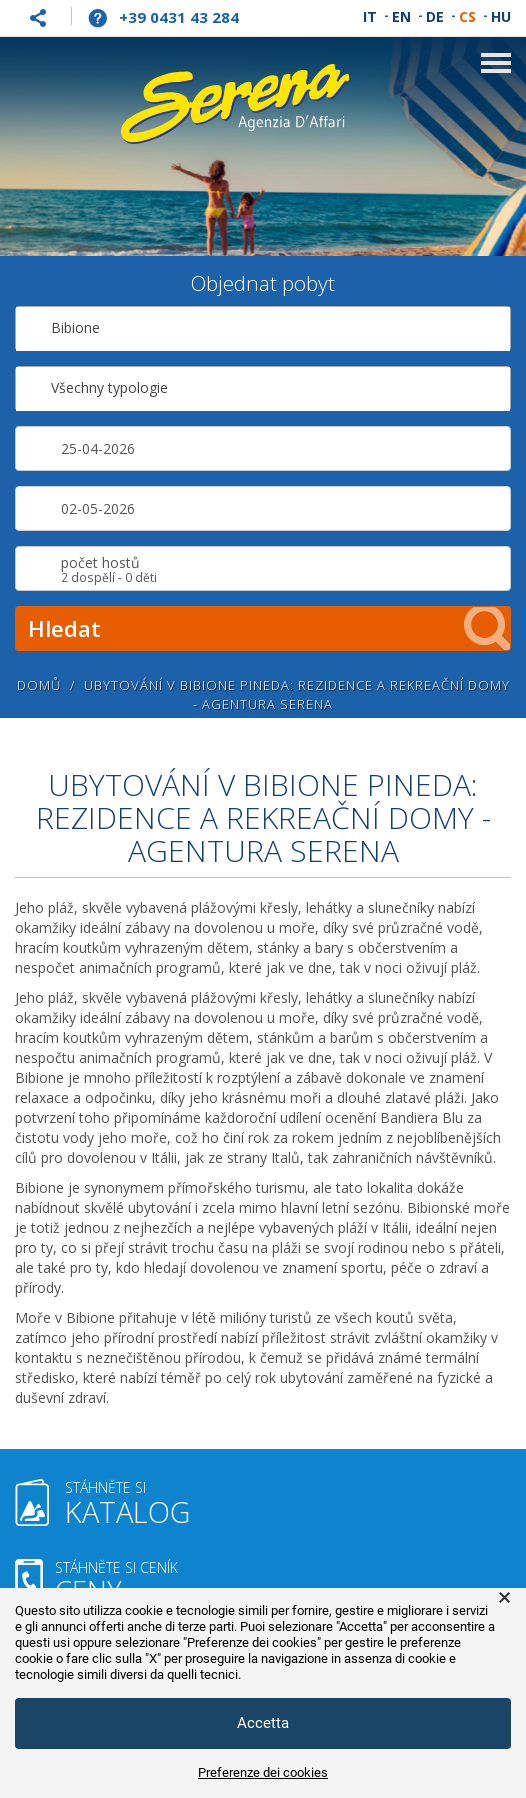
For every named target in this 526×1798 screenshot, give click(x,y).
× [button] (504, 1598)
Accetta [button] (263, 1723)
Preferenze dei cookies (263, 1772)
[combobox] (263, 328)
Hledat (269, 628)
